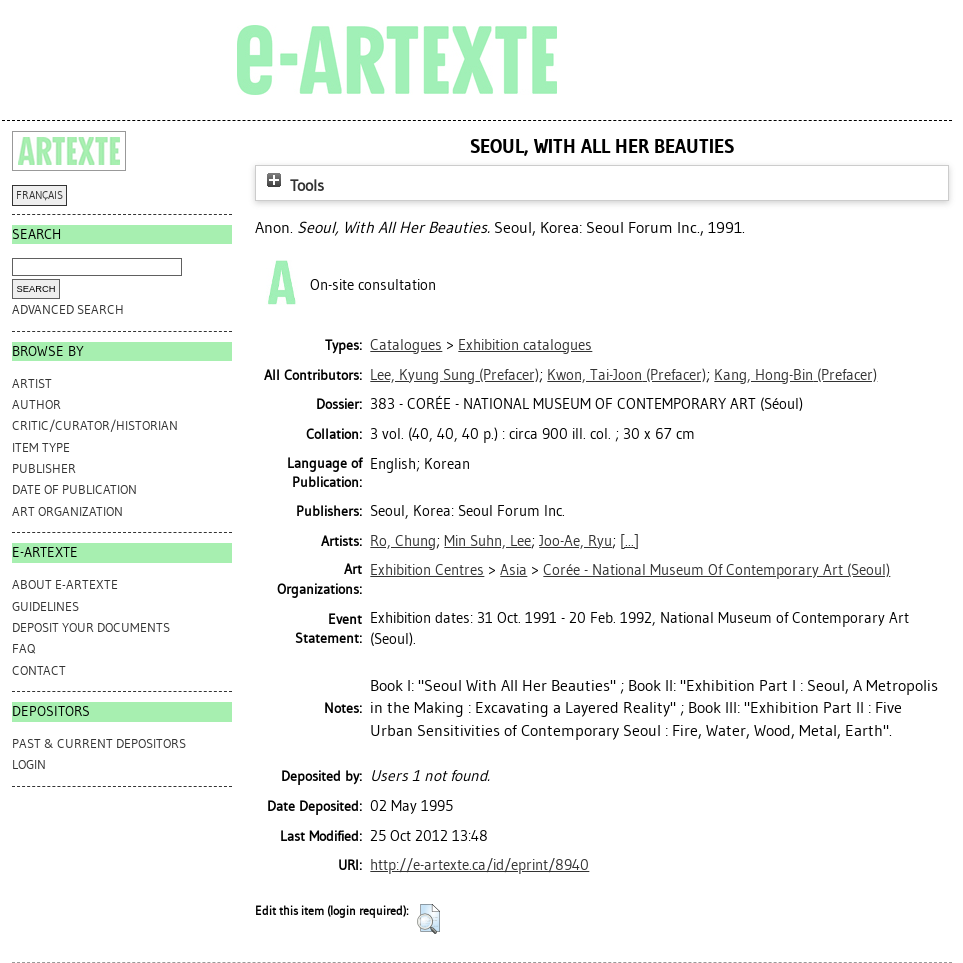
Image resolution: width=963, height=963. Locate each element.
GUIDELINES (45, 606)
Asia (513, 570)
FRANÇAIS (39, 195)
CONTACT (39, 670)
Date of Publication (74, 489)
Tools (293, 185)
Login (29, 764)
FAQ (23, 648)
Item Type (41, 447)
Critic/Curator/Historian (95, 425)
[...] (629, 541)
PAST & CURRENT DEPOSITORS (99, 743)
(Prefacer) (454, 375)
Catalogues (406, 345)
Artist (32, 383)
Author (36, 404)
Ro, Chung (403, 541)
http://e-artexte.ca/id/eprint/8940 (479, 865)
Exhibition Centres (427, 570)
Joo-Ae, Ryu (575, 541)
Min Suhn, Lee (487, 541)
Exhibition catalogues (525, 345)
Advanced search (68, 309)
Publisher (44, 468)
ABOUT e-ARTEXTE (65, 584)
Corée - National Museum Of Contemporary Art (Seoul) (716, 570)
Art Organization (67, 511)
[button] (428, 919)
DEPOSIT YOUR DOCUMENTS (91, 627)
